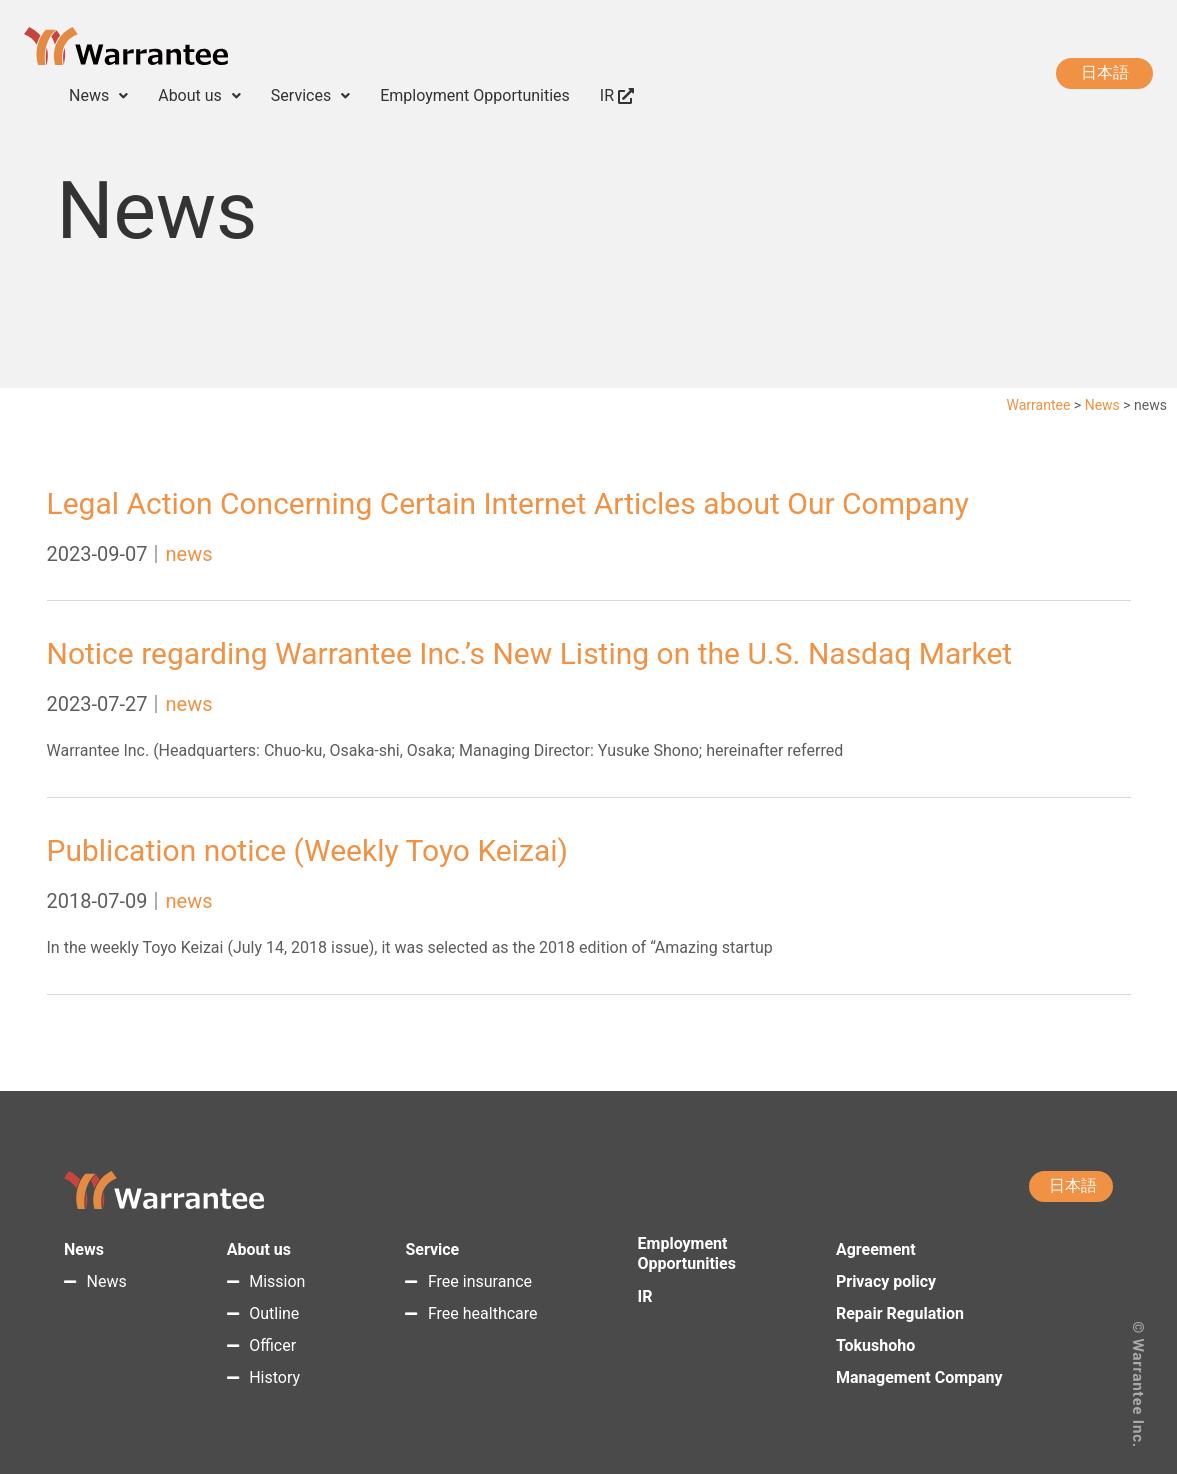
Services (310, 95)
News (98, 95)
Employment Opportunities (475, 95)
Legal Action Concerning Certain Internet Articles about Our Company (508, 503)
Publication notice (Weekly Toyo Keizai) (308, 850)
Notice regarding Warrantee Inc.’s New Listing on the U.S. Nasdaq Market (530, 653)
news (188, 554)
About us (199, 95)
